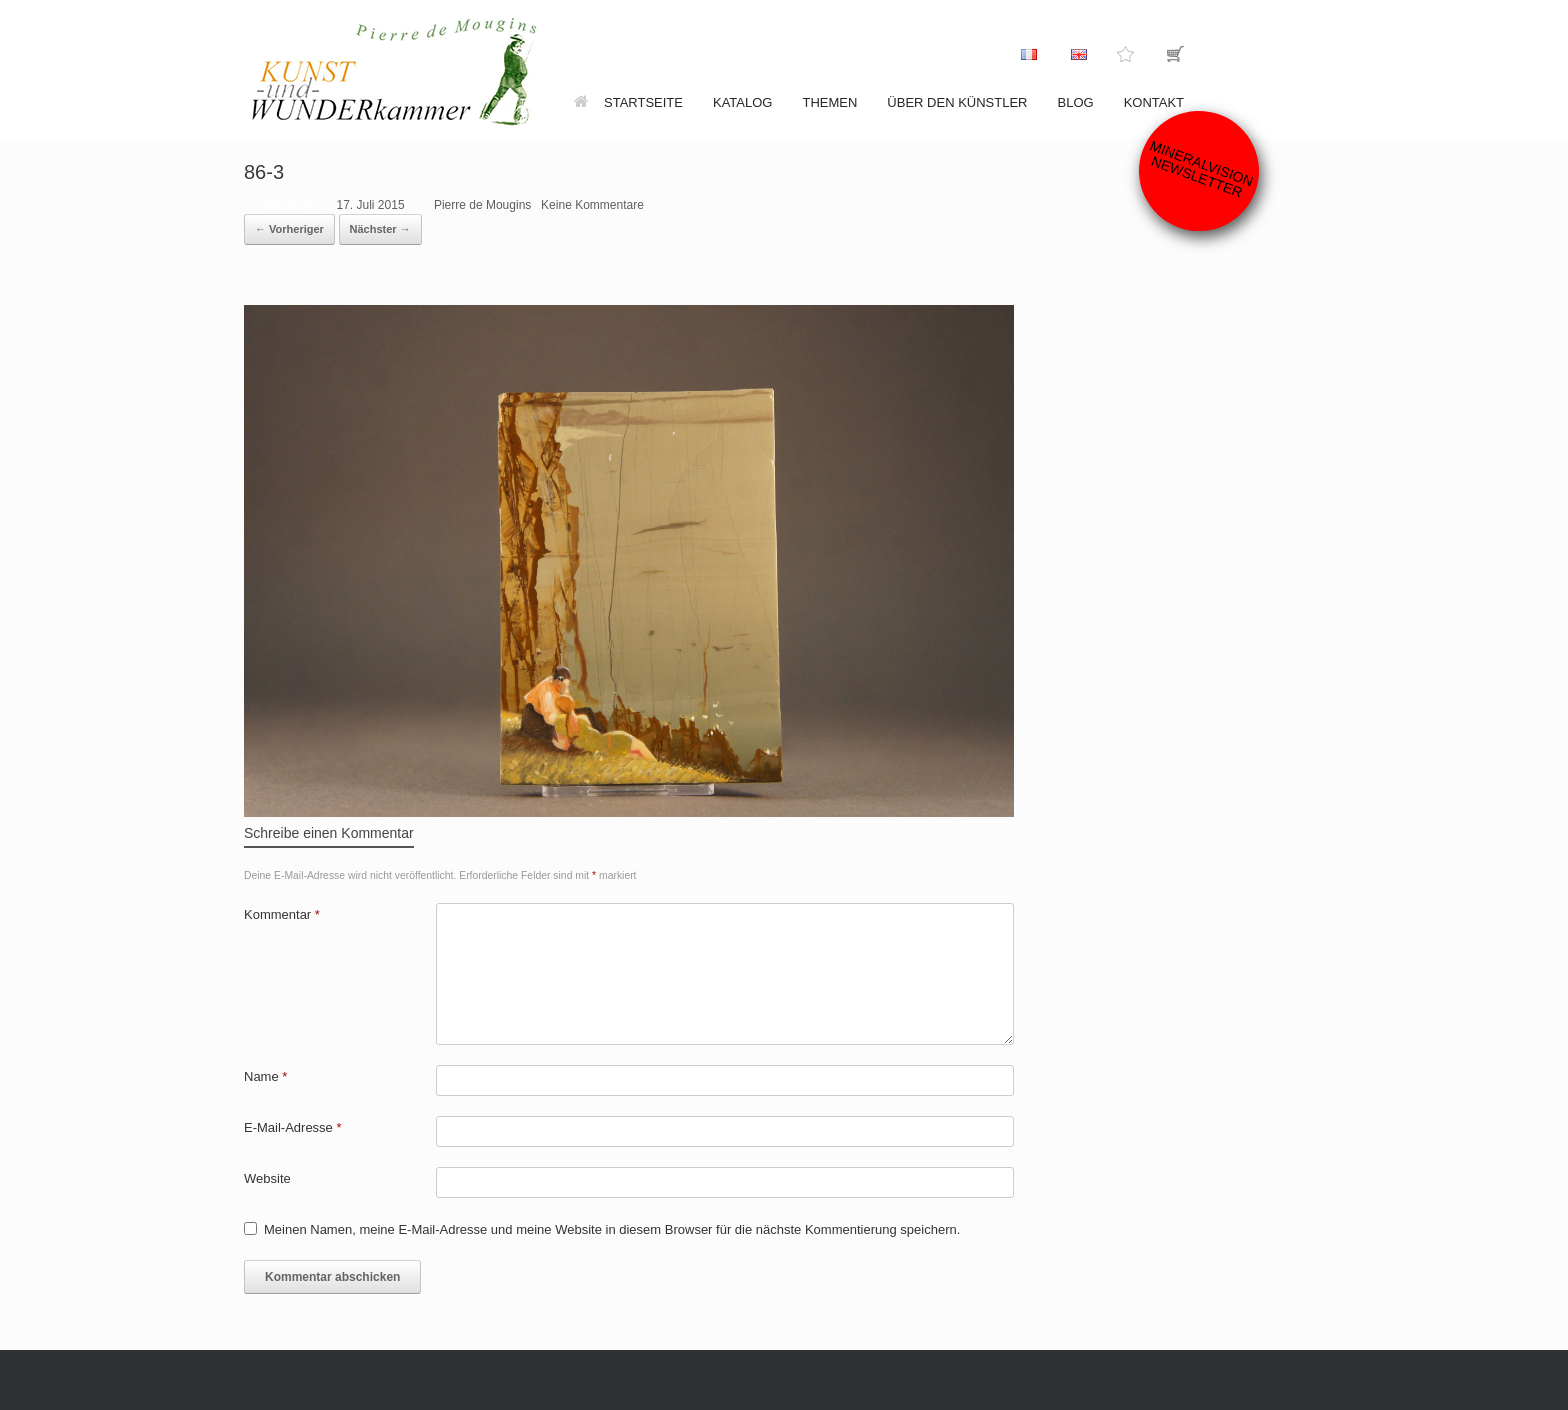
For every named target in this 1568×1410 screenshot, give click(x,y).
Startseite (628, 102)
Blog (1076, 102)
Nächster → (380, 229)
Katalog (742, 102)
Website (267, 1178)
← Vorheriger (289, 229)
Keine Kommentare (592, 205)
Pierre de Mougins (482, 205)
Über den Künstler (957, 102)
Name (265, 1076)
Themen (829, 102)
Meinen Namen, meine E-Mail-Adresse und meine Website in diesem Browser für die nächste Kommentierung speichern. (612, 1229)
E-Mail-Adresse (293, 1127)
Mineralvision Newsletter (1202, 168)
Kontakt (1154, 102)
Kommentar (282, 914)
